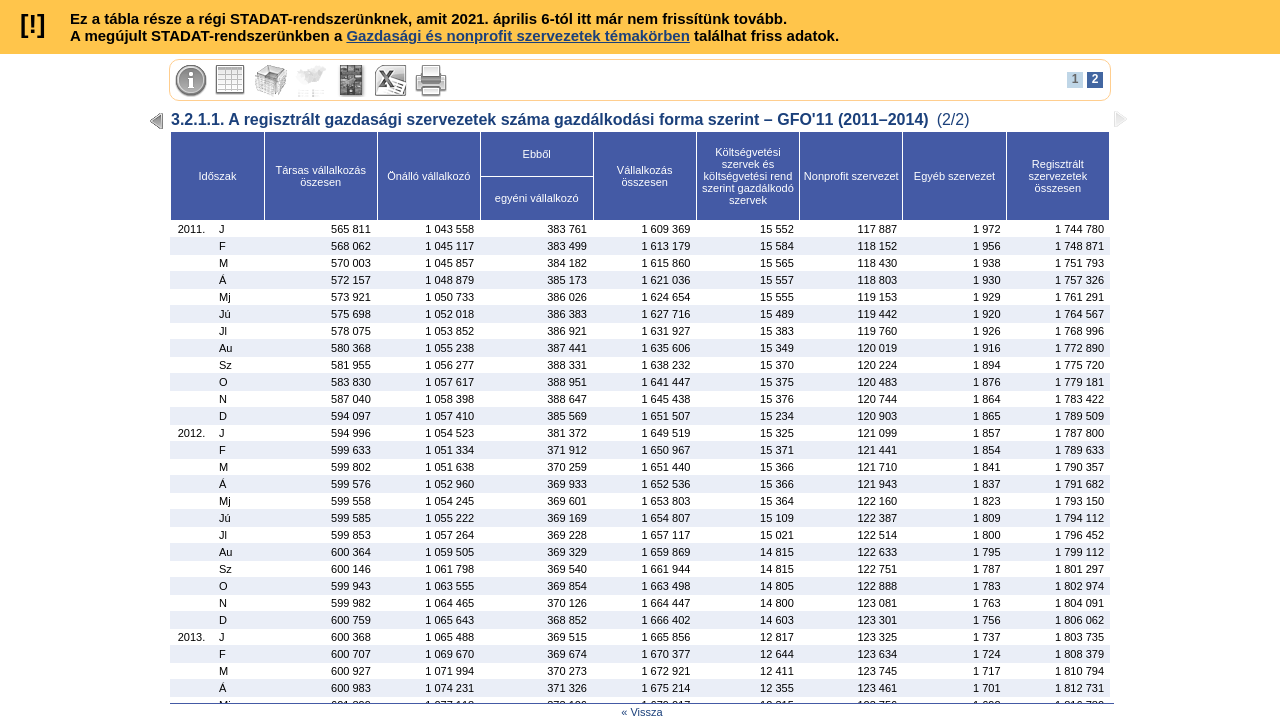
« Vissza (641, 712)
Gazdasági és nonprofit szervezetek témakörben (517, 35)
